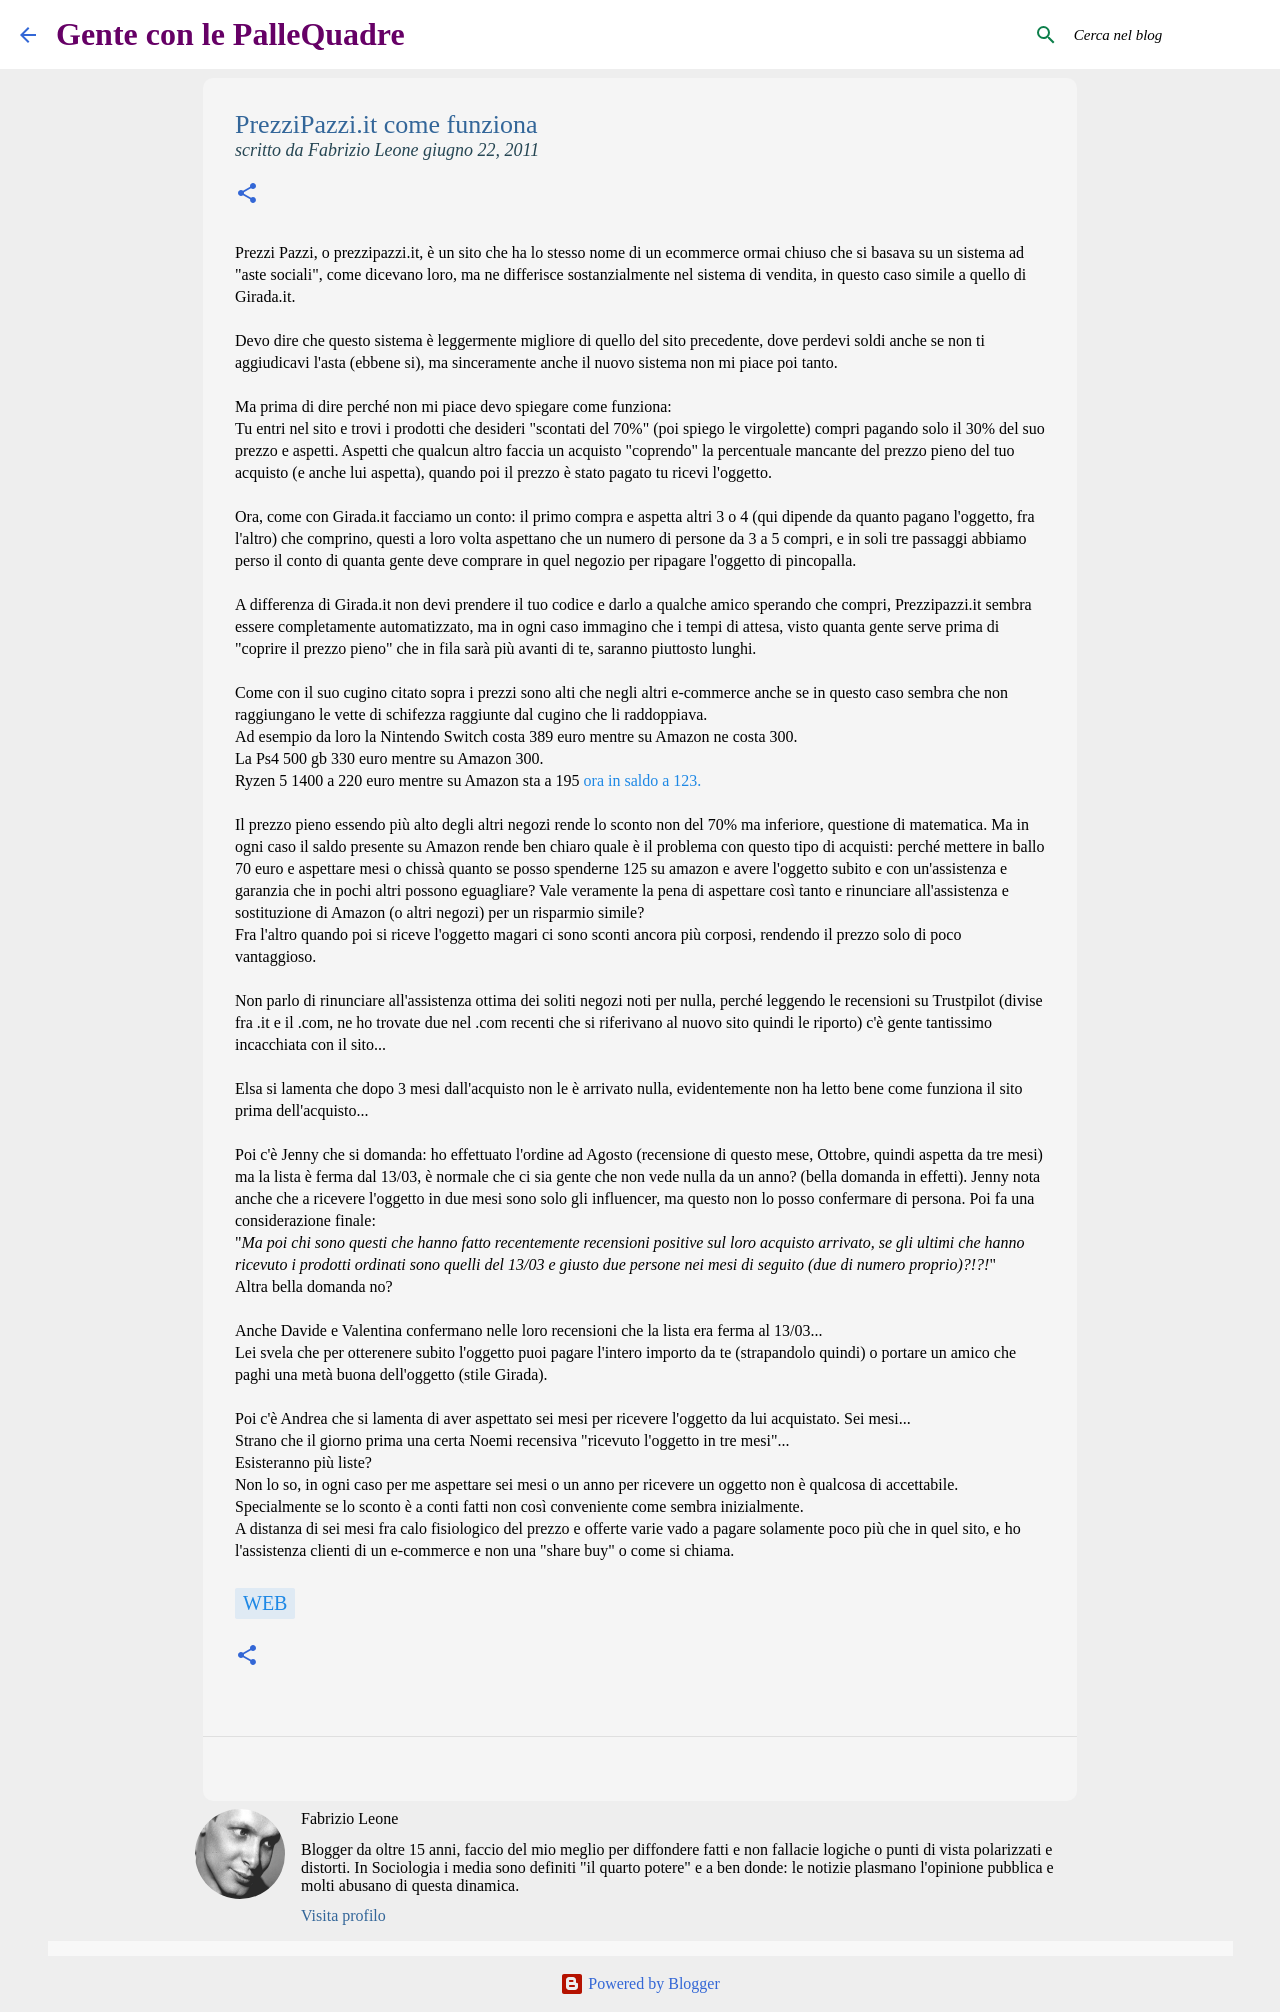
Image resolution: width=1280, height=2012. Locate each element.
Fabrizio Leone (349, 1818)
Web (265, 1603)
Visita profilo (343, 1915)
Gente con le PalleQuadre (230, 34)
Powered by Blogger (640, 1983)
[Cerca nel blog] (1159, 35)
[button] (247, 195)
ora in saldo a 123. (643, 780)
